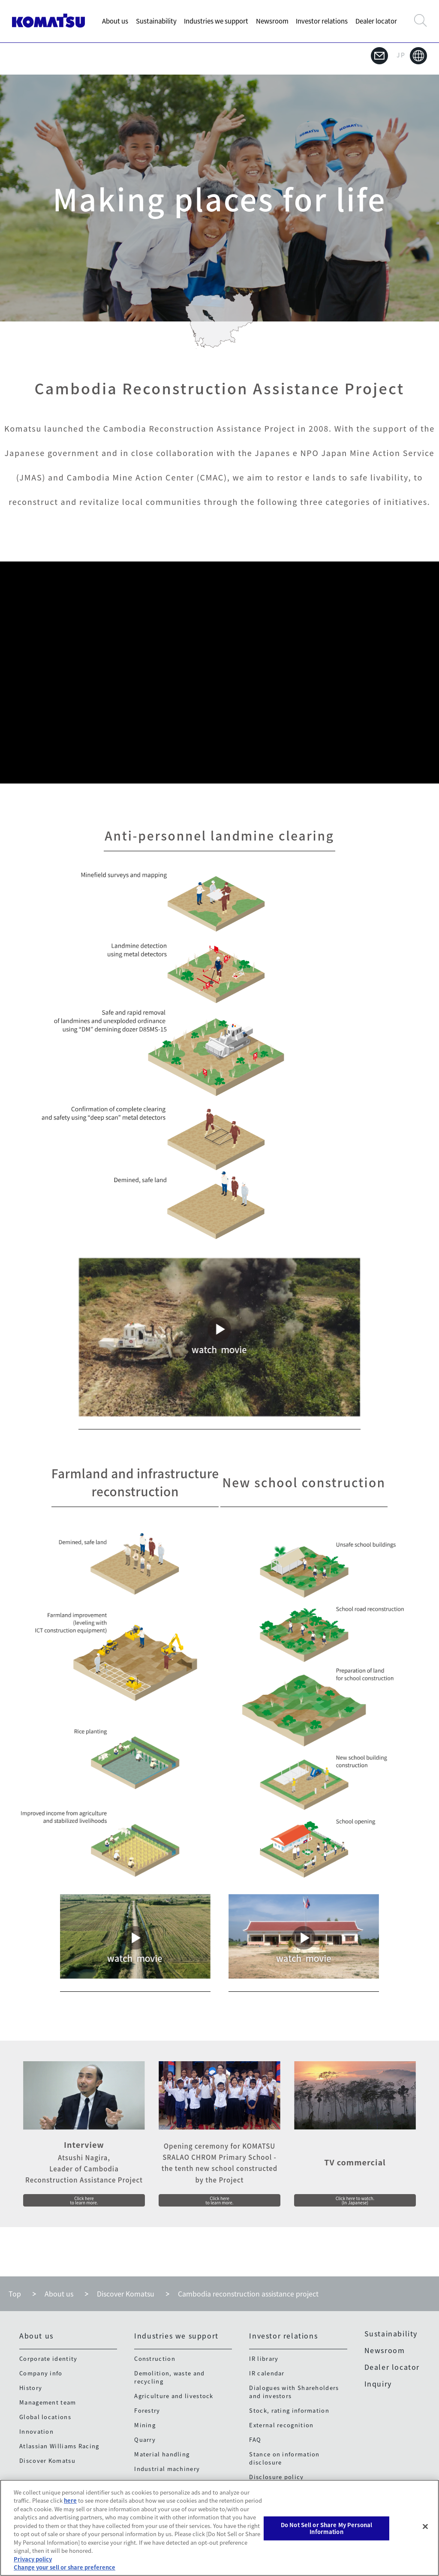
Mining (145, 2427)
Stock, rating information (289, 2412)
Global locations (45, 2418)
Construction (154, 2360)
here (70, 2500)
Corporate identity (48, 2360)
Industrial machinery (167, 2470)
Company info (41, 2375)
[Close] (425, 2526)
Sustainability (156, 21)
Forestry (147, 2412)
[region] (219, 2528)
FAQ (255, 2441)
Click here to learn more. (84, 2198)
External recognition (281, 2427)
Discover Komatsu (125, 2296)
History (30, 2389)
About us (115, 21)
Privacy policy (33, 2559)
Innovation (36, 2433)
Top (15, 2296)
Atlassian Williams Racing (59, 2448)
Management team (47, 2404)
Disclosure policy (276, 2478)
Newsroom (272, 21)
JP (412, 55)
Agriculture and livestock (173, 2397)
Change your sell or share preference (64, 2567)
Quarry (145, 2441)
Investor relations (322, 21)
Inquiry (378, 2386)
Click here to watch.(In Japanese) (355, 2198)
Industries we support (216, 21)
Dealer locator (376, 21)
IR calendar (266, 2375)
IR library (263, 2360)
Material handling (161, 2456)
